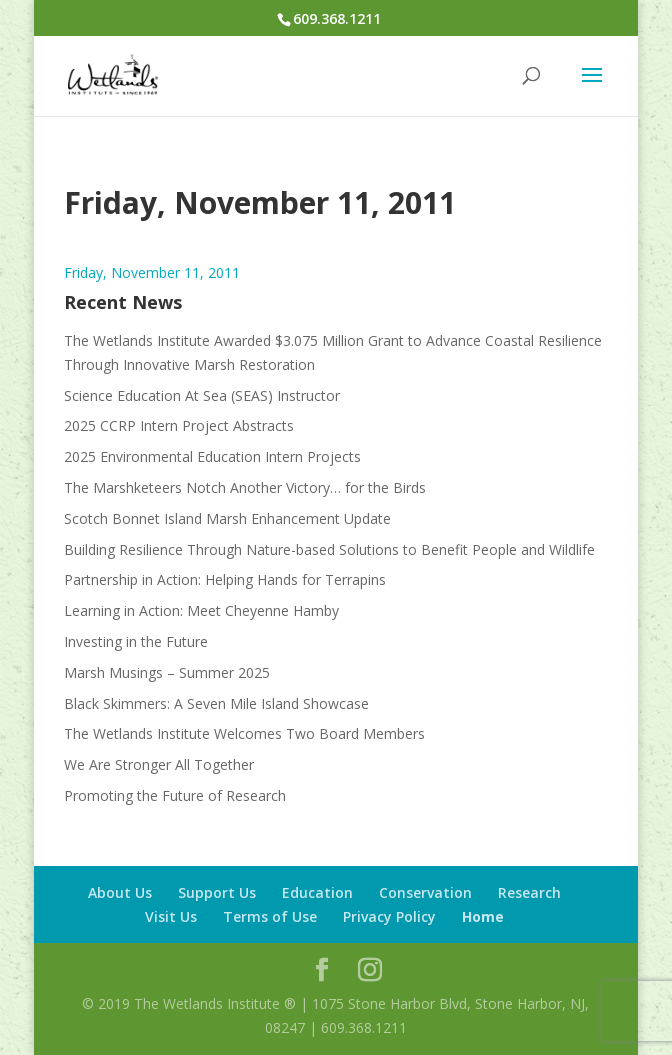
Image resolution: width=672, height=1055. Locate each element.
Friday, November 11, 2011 (152, 272)
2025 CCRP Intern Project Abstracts (179, 425)
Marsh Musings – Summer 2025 (167, 672)
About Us (120, 892)
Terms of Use (270, 916)
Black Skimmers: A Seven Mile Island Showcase (216, 703)
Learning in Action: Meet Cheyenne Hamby (201, 610)
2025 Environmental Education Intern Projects (212, 456)
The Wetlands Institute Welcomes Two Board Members (244, 733)
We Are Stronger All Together (159, 764)
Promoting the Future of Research (175, 795)
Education (317, 892)
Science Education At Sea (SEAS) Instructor (202, 395)
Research (529, 892)
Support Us (217, 892)
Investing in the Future (136, 641)
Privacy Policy (389, 916)
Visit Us (171, 916)
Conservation (425, 892)
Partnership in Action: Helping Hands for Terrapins (225, 579)
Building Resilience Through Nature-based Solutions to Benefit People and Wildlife (329, 549)
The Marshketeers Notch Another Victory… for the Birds (245, 487)
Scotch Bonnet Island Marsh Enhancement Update (227, 518)
